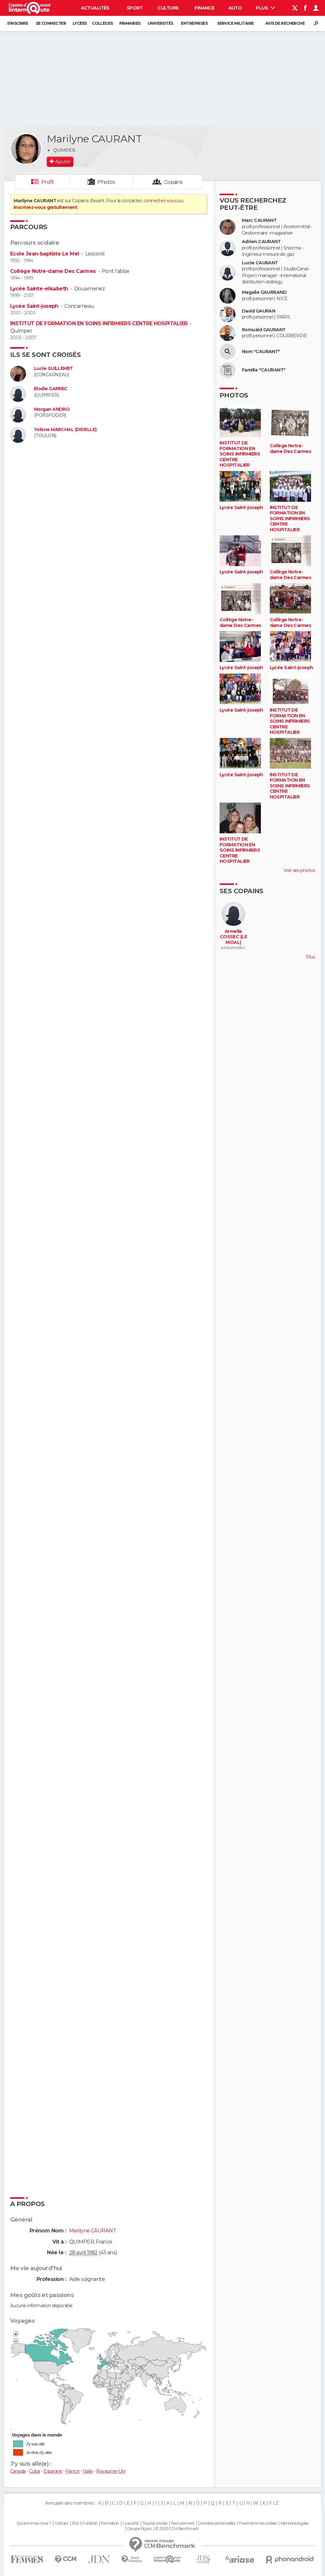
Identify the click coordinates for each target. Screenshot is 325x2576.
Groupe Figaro (139, 2529)
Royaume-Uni (110, 2471)
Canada (18, 2471)
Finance (204, 8)
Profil (47, 182)
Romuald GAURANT (264, 329)
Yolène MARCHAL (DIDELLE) (65, 429)
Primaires (130, 23)
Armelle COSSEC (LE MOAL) (233, 937)
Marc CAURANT (259, 220)
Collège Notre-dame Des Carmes (53, 271)
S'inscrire (17, 23)
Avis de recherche (285, 23)
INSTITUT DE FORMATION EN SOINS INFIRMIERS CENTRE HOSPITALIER (98, 323)
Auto (235, 8)
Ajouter (62, 162)
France (72, 2471)
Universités (160, 23)
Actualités (95, 8)
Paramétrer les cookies (258, 2523)
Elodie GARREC (51, 388)
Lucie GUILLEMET (53, 368)
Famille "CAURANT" (263, 370)
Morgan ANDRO (52, 409)
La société (131, 2523)
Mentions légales (294, 2523)
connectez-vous (160, 200)
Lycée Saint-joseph (34, 306)
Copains (173, 182)
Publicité (89, 2523)
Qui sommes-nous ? (34, 2523)
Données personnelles (216, 2523)
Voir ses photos (299, 870)
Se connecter (51, 23)
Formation (110, 2523)
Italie (88, 2471)
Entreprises (194, 23)
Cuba (34, 2471)
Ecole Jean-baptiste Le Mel (44, 254)
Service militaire (235, 23)
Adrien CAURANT (261, 241)
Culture (167, 8)
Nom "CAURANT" (261, 351)
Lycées (80, 23)
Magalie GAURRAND (264, 292)
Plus (265, 8)
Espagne (52, 2471)
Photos (106, 182)
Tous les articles (155, 2523)
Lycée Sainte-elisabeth (39, 289)
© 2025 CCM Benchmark (177, 2529)
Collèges (102, 23)
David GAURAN (258, 311)
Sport (135, 8)
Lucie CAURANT (260, 263)
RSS (75, 2523)
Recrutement (183, 2523)
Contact (61, 2523)
